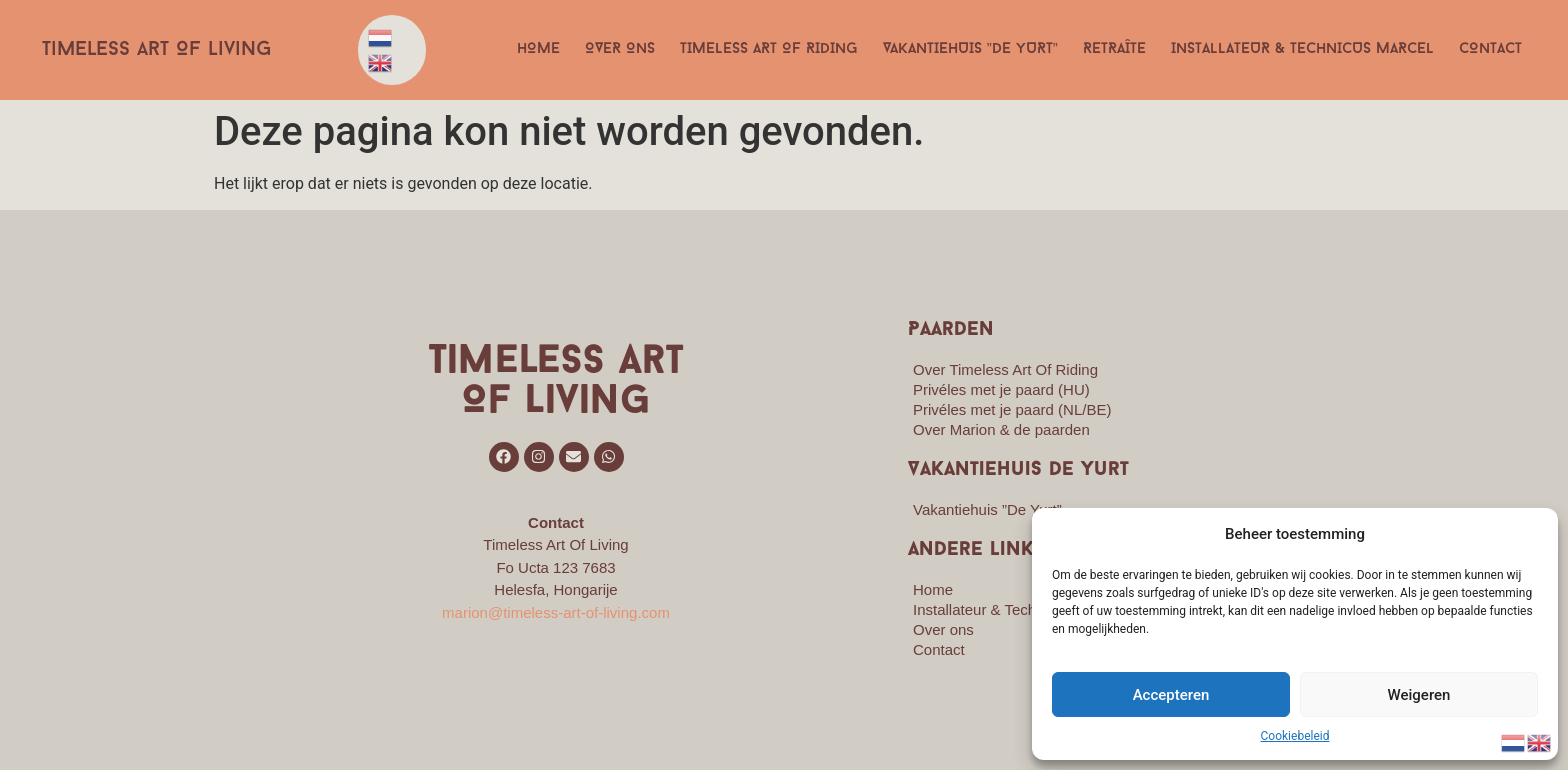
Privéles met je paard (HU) (1001, 389)
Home (538, 49)
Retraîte (1114, 49)
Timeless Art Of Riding (769, 49)
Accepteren (1171, 695)
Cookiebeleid (1295, 736)
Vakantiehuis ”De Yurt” (970, 49)
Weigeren (1419, 695)
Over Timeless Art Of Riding (1005, 369)
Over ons (620, 49)
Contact (1490, 49)
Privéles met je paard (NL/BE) (1012, 409)
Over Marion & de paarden (1001, 429)
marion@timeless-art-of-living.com (556, 612)
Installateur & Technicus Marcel (1302, 49)
